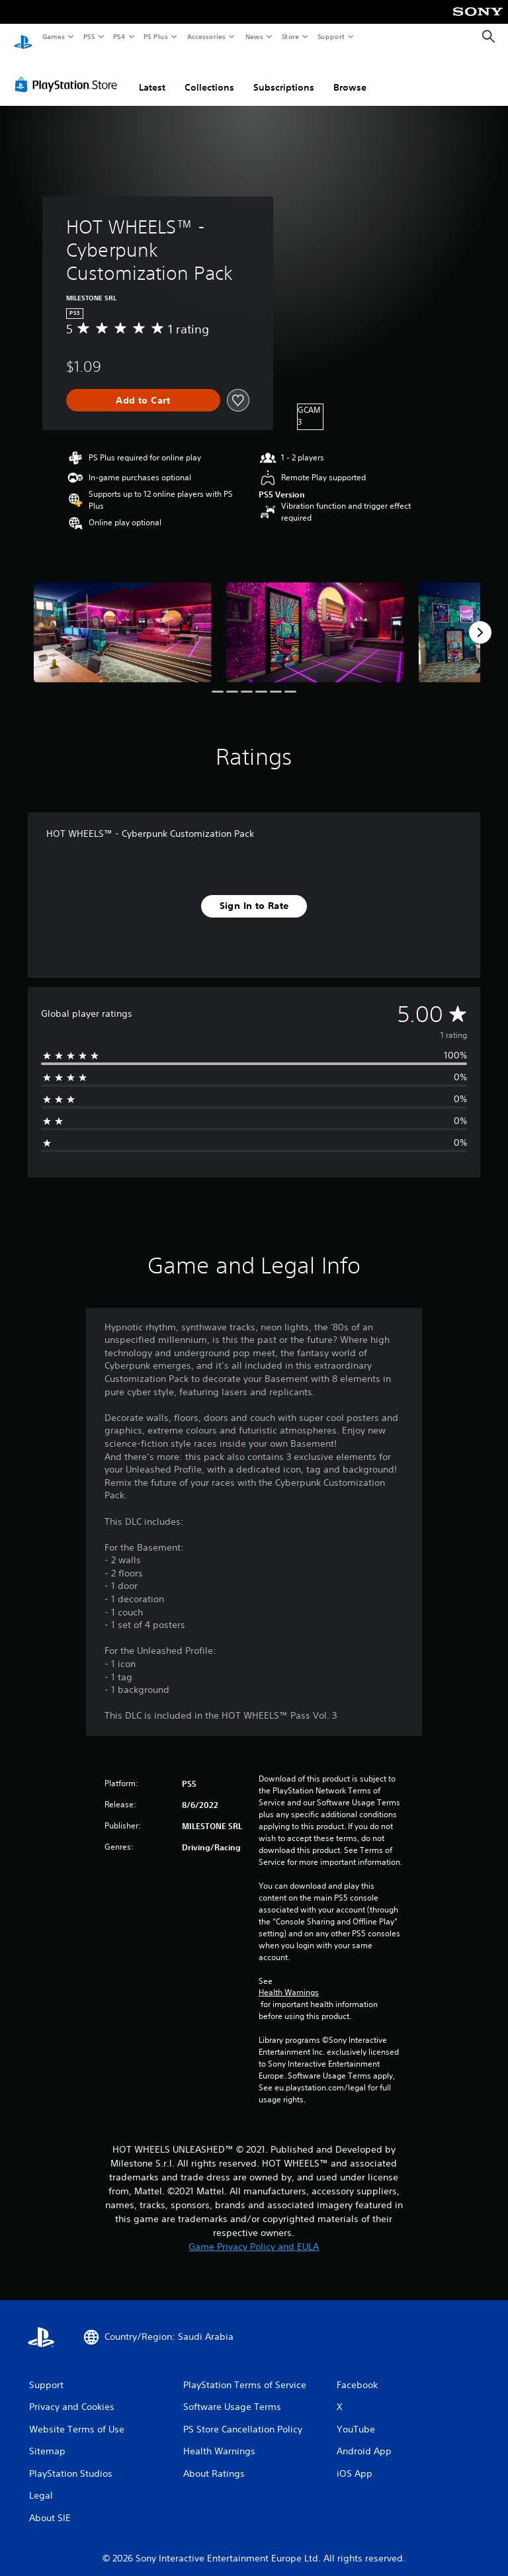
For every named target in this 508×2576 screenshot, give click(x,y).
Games (53, 36)
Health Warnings (289, 1980)
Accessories (206, 36)
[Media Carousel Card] (123, 619)
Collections (209, 75)
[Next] (480, 620)
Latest (152, 75)
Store (290, 36)
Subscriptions (283, 75)
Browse (349, 75)
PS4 (119, 36)
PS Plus (156, 36)
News (254, 36)
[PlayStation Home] (23, 37)
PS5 (89, 36)
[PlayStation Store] (69, 72)
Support (330, 36)
